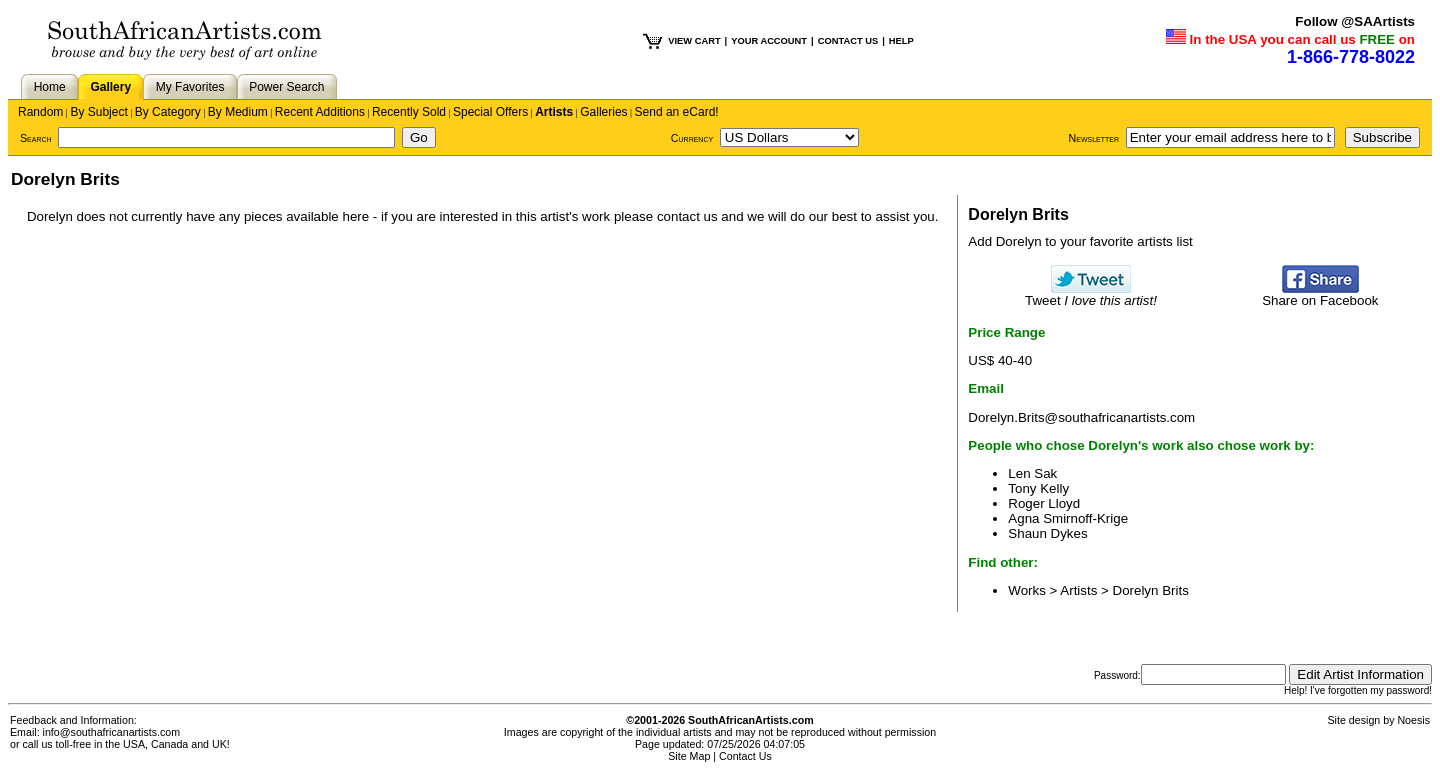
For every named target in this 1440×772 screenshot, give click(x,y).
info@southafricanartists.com (112, 732)
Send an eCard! (677, 112)
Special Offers (490, 112)
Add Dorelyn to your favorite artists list (1080, 241)
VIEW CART (694, 41)
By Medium (238, 112)
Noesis (1413, 720)
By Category (168, 112)
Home (50, 87)
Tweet (1091, 294)
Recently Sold (409, 112)
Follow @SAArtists (1355, 21)
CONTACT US (848, 41)
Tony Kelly (1038, 488)
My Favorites (190, 87)
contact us (687, 216)
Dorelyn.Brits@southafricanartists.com (1081, 417)
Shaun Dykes (1047, 533)
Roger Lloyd (1044, 503)
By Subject (98, 112)
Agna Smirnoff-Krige (1068, 518)
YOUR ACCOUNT (769, 41)
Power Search (286, 87)
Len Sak (1032, 473)
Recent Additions (320, 112)
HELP (901, 41)
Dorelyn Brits (1151, 590)
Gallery (110, 87)
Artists (554, 112)
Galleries (603, 112)
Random (40, 112)
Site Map (689, 756)
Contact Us (745, 756)
